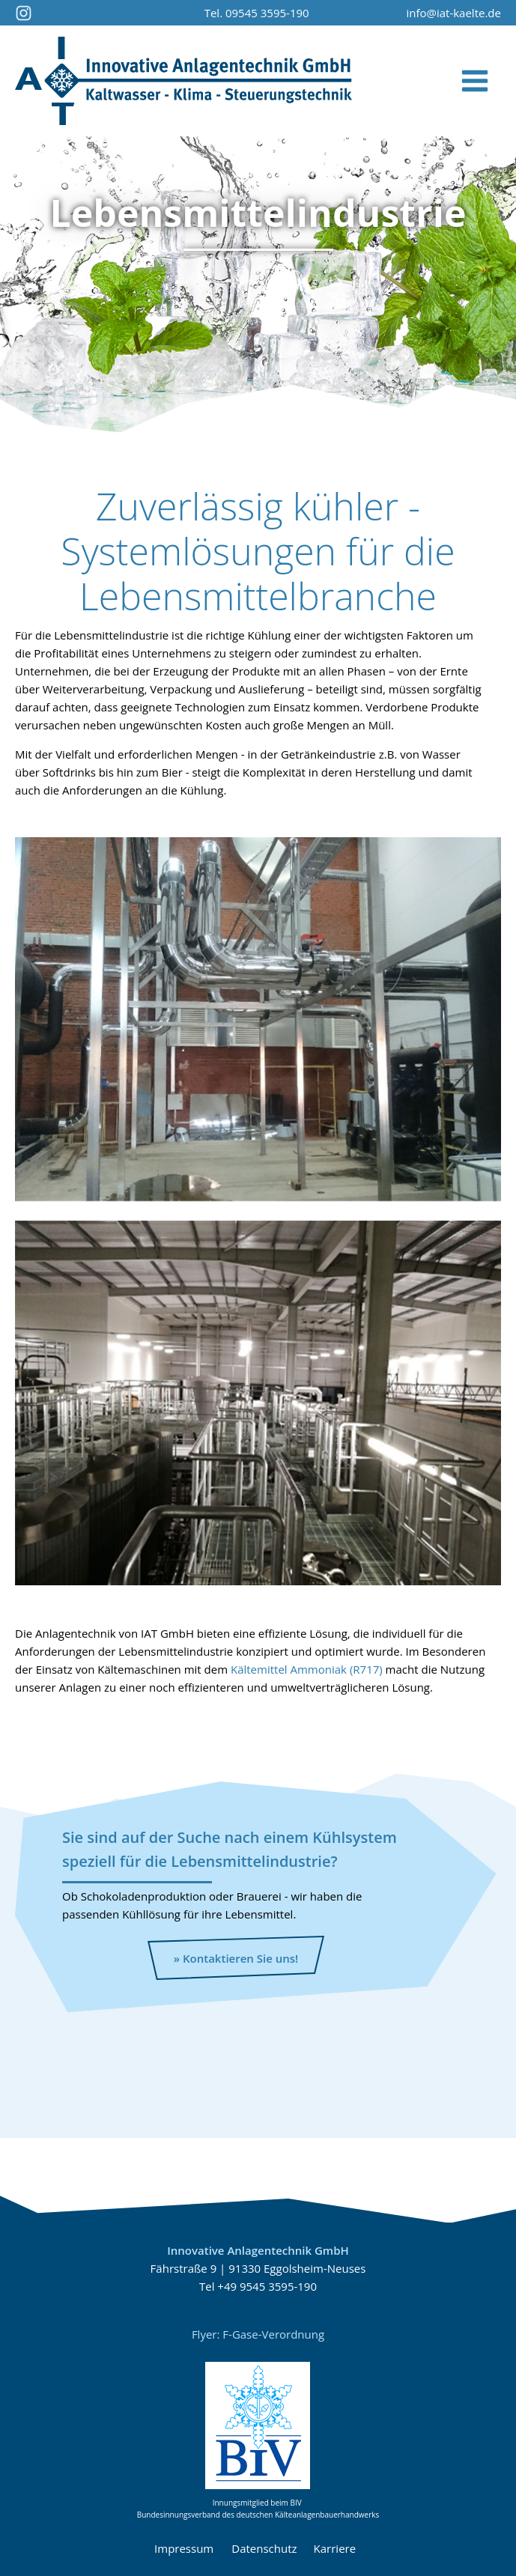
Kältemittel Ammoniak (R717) (307, 1669)
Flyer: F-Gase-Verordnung (258, 2334)
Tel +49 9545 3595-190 (258, 2286)
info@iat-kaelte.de (453, 12)
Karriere (338, 2548)
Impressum (183, 2548)
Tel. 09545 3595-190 (256, 12)
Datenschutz (264, 2548)
